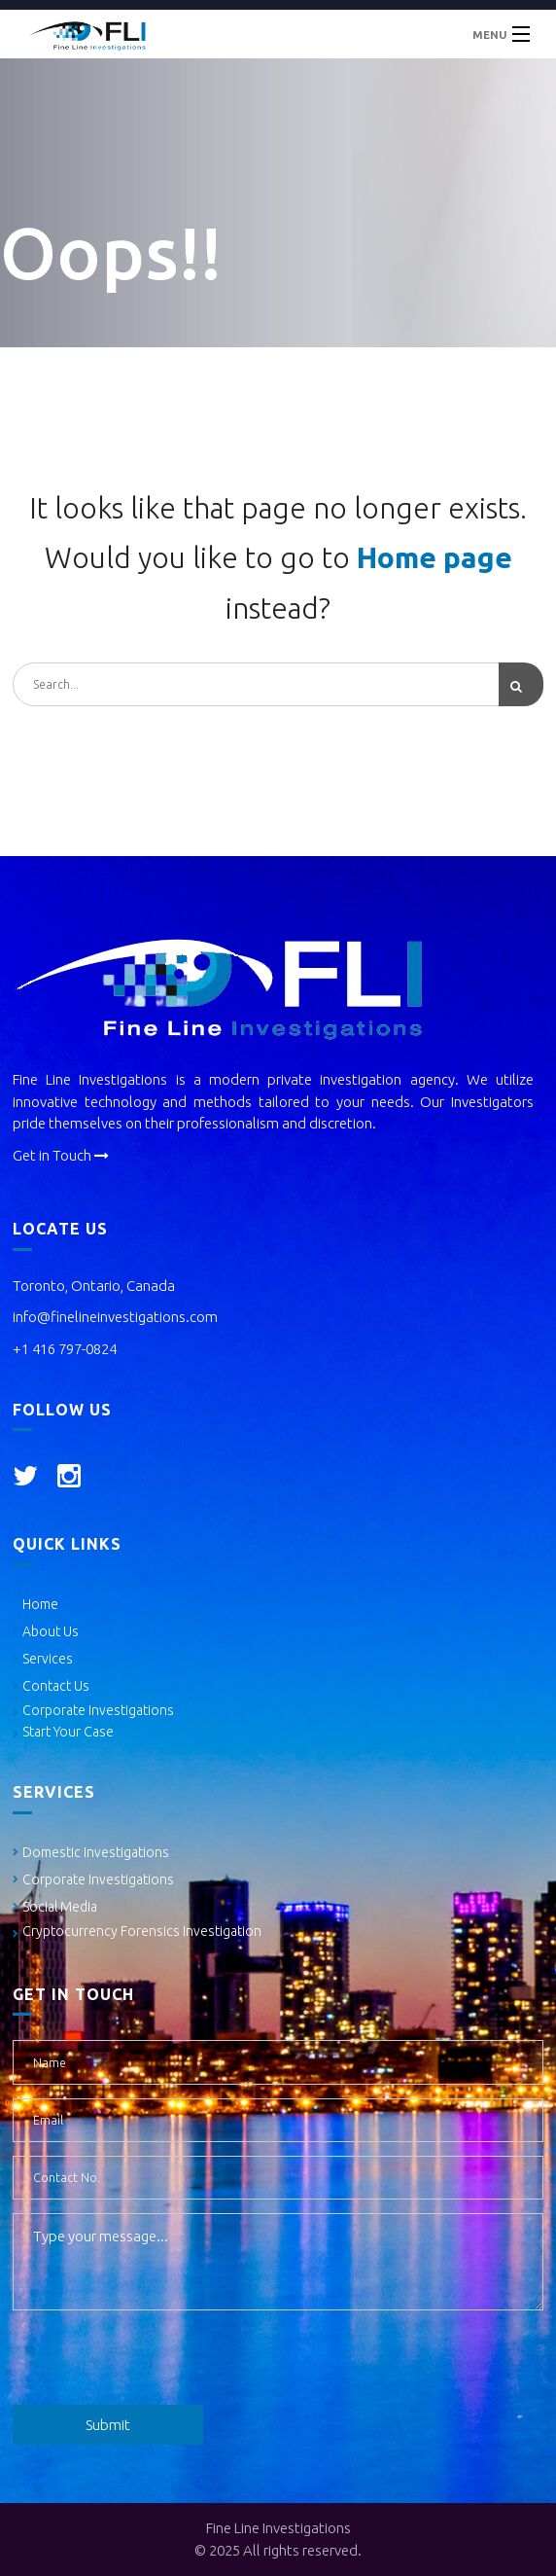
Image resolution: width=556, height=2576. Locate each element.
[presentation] (160, 2362)
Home (40, 1604)
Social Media (59, 1906)
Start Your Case (68, 1731)
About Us (50, 1631)
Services (47, 1658)
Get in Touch (61, 1155)
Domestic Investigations (95, 1852)
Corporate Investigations (98, 1710)
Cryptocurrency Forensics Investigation (141, 1931)
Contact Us (55, 1686)
